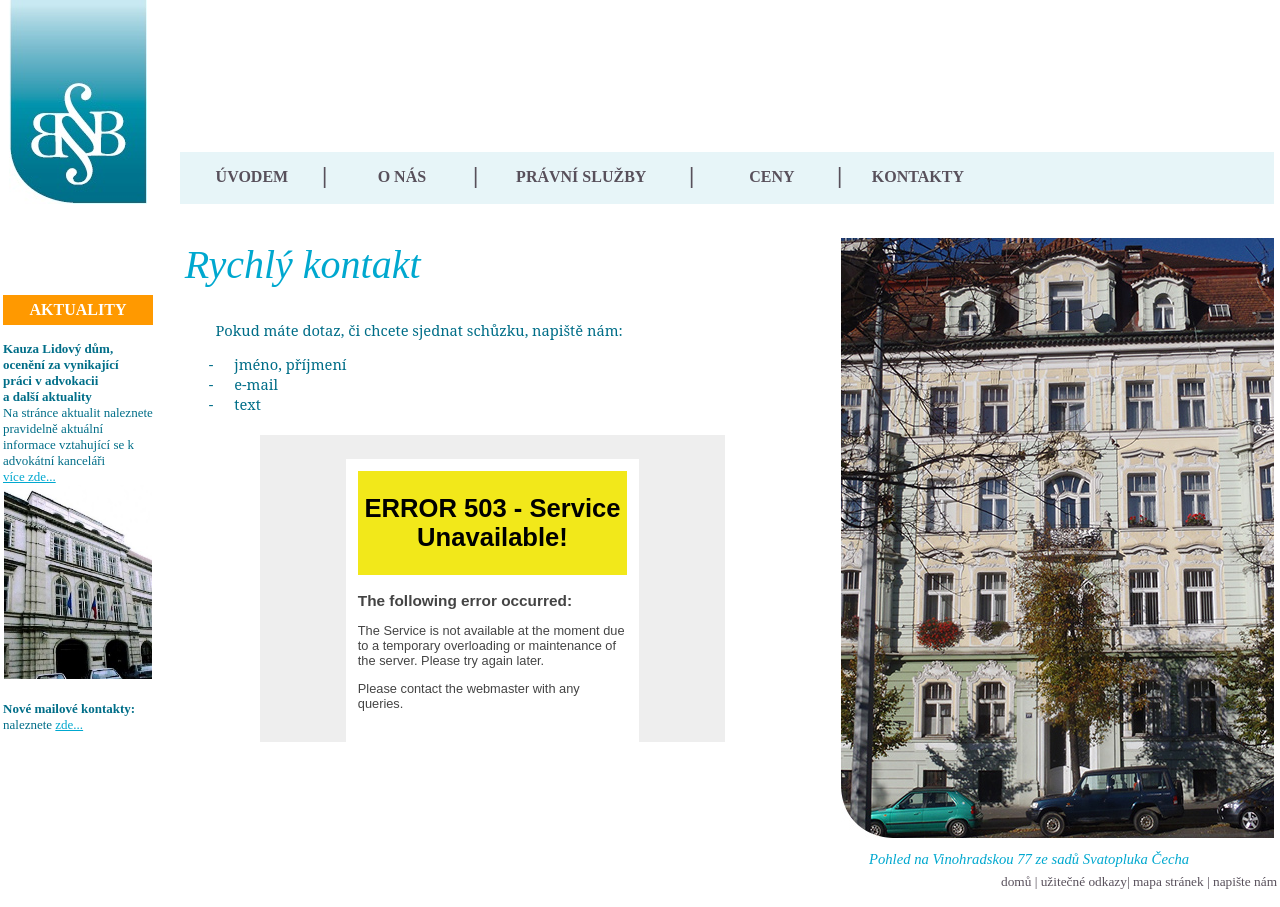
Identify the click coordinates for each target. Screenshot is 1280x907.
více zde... (29, 476)
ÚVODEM (252, 176)
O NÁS (402, 176)
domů (1016, 881)
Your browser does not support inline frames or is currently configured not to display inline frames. (492, 588)
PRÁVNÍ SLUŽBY (581, 176)
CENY (771, 176)
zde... (69, 724)
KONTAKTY (918, 176)
